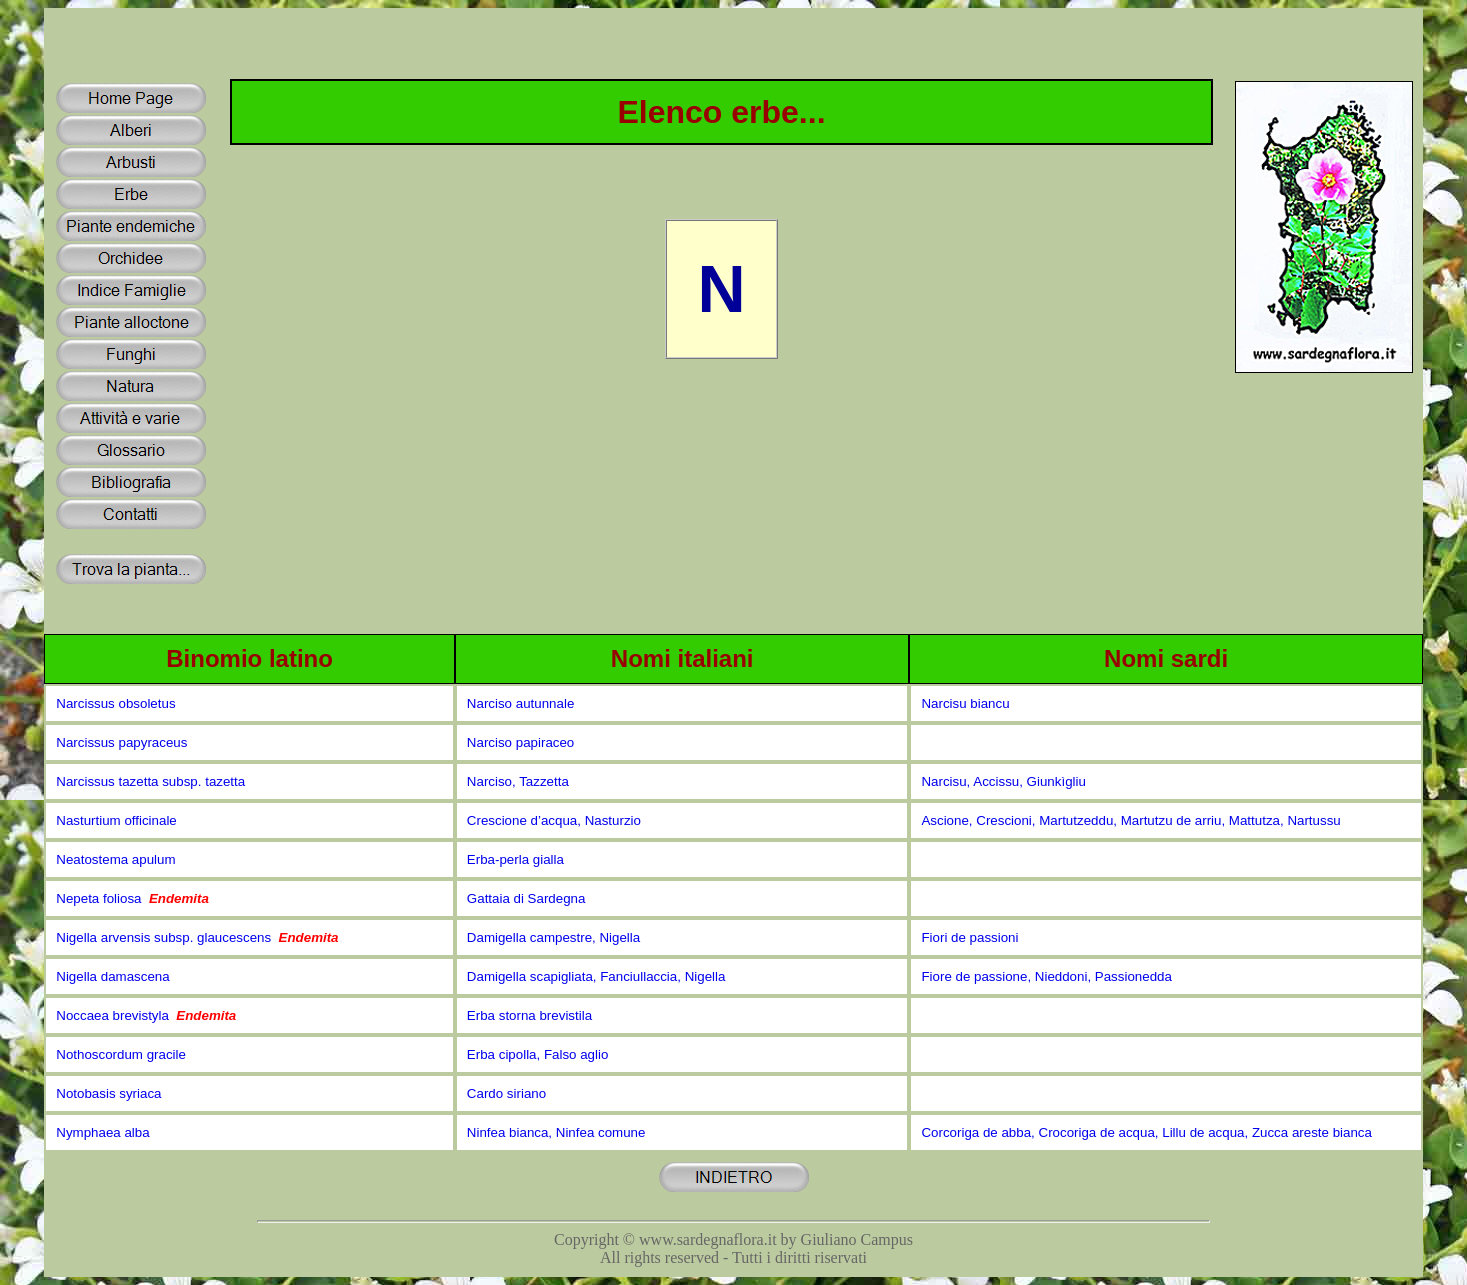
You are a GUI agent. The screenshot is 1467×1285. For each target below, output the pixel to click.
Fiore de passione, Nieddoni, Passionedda (1046, 976)
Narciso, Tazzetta (518, 781)
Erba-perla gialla (515, 859)
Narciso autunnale (520, 703)
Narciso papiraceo (520, 742)
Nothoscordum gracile (121, 1054)
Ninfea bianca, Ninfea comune (556, 1132)
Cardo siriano (506, 1093)
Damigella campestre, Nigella (553, 937)
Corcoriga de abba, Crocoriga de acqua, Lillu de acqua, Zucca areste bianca (1146, 1132)
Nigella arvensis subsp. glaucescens (197, 937)
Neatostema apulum (115, 859)
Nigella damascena (112, 976)
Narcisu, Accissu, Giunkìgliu (1003, 781)
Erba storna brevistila (529, 1015)
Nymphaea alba (102, 1132)
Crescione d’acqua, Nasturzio (554, 820)
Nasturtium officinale (116, 820)
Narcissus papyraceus (121, 742)
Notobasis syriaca (108, 1093)
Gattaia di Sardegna (526, 898)
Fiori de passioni (969, 937)
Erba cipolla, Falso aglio (538, 1054)
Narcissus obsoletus (115, 703)
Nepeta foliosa (132, 898)
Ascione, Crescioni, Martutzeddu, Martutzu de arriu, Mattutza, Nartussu (1130, 820)
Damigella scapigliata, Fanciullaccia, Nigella (596, 976)
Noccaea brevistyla (146, 1015)
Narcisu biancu (965, 703)
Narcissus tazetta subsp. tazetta (150, 781)
